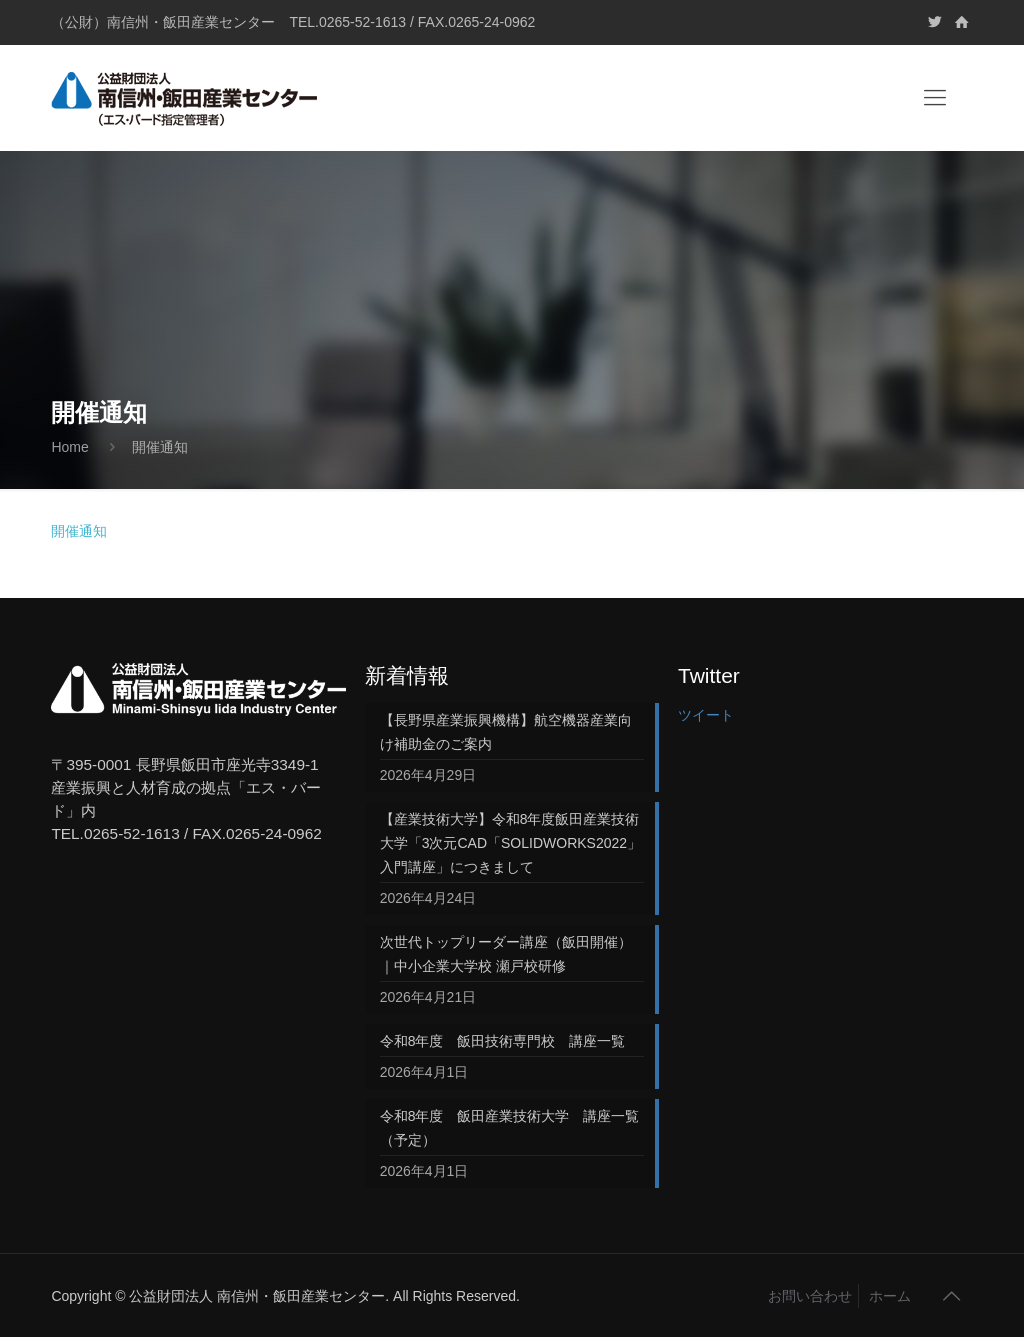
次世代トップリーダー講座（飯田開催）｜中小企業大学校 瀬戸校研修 (506, 954)
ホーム (890, 1296)
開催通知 (79, 531)
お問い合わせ (810, 1296)
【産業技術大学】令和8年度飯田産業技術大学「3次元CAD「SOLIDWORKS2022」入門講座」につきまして (510, 843)
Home (69, 447)
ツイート (706, 715)
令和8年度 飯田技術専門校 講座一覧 (503, 1041)
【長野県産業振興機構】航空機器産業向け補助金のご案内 (506, 732)
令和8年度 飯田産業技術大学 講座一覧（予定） (510, 1128)
